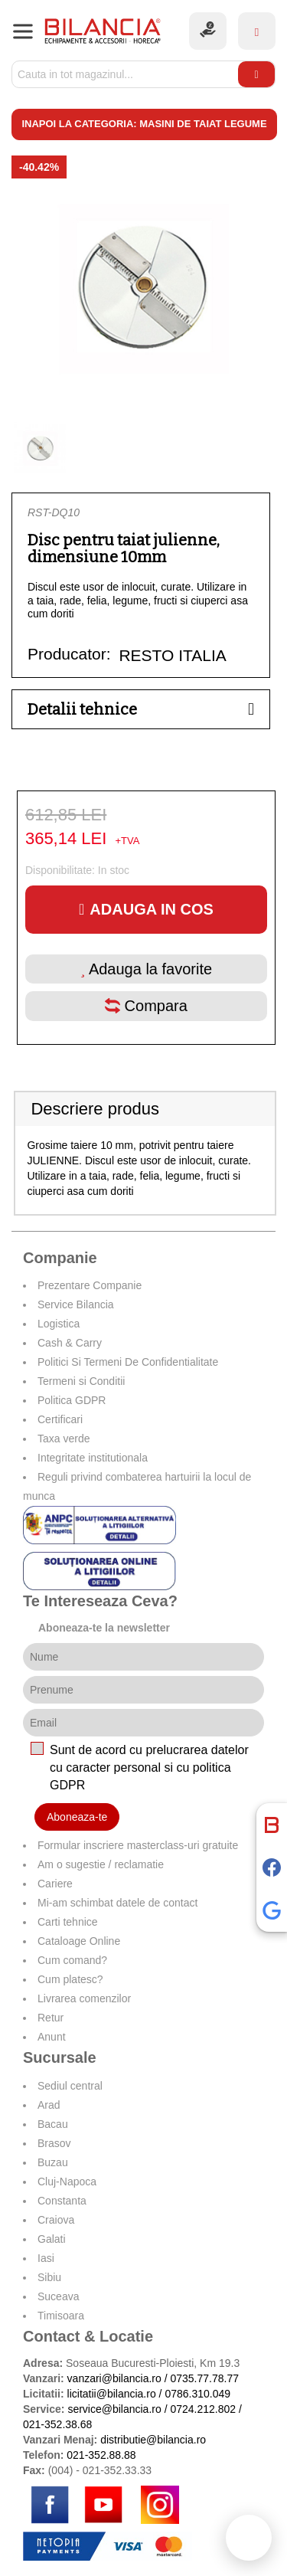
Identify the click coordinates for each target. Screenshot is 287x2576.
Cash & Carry (70, 1343)
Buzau (53, 2162)
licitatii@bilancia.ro (111, 2394)
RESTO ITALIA (172, 655)
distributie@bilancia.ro (151, 2440)
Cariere (55, 1883)
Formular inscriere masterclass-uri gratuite (138, 1845)
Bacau (53, 2124)
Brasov (54, 2143)
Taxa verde (64, 1438)
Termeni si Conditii (81, 1381)
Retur (51, 2017)
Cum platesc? (70, 1979)
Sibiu (49, 2277)
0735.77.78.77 (204, 2378)
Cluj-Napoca (67, 2181)
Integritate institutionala (93, 1458)
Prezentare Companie (90, 1285)
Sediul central (70, 2086)
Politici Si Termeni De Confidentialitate (128, 1362)
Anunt (52, 2037)
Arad (49, 2105)
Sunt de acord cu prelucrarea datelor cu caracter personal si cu (149, 1767)
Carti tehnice (68, 1922)
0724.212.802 (203, 2409)
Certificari (60, 1419)
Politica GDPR (72, 1400)
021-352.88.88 (101, 2455)
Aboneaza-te (77, 1817)
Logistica (59, 1323)
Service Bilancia (76, 1304)
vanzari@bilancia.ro (114, 2378)
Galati (52, 2239)
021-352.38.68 (57, 2424)
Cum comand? (72, 1960)
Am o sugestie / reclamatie (101, 1864)
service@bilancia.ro (114, 2409)
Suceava (58, 2296)
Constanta (62, 2201)
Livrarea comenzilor (84, 1998)
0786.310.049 (197, 2394)
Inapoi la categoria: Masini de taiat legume (143, 123)
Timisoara (61, 2315)
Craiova (56, 2220)
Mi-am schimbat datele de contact (117, 1903)
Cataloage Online (79, 1941)
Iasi (46, 2258)
